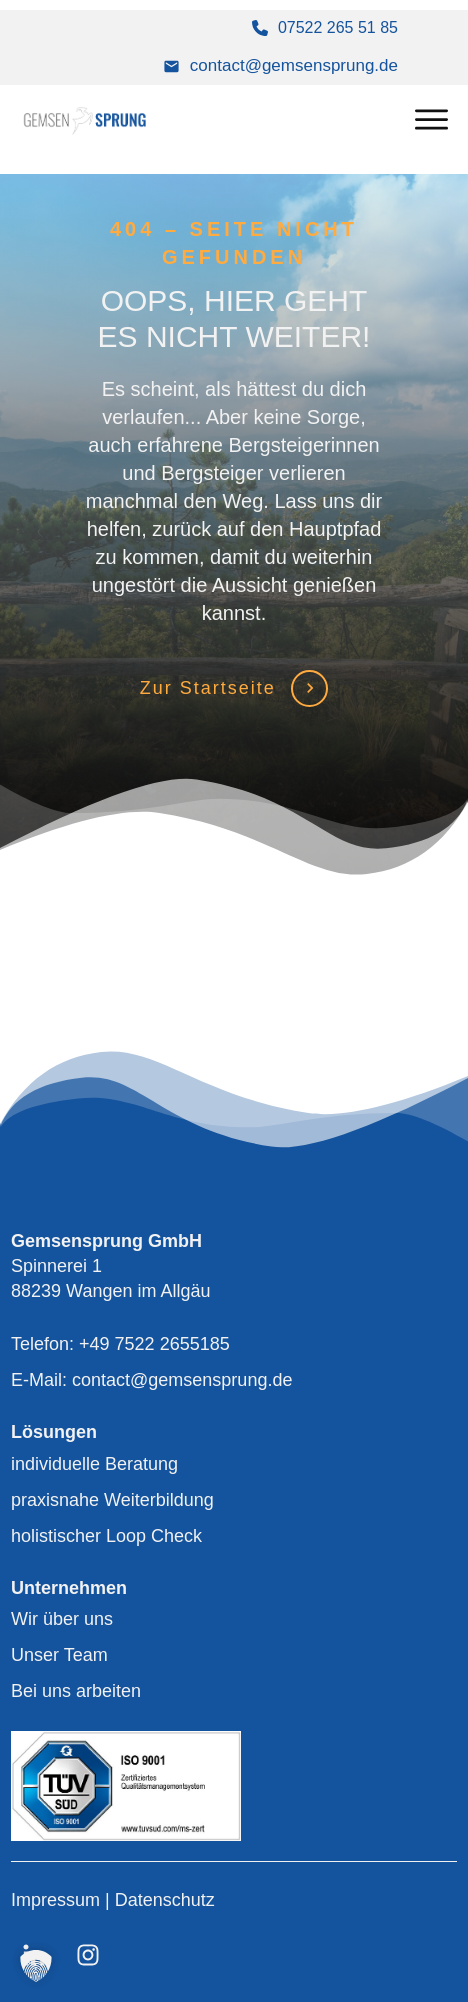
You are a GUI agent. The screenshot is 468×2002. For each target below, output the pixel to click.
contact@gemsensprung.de (294, 65)
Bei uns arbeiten (76, 1691)
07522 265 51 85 (338, 27)
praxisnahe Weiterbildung (112, 1500)
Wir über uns (62, 1619)
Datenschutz (165, 1900)
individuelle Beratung (94, 1464)
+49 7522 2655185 (154, 1344)
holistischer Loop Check (106, 1536)
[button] (36, 1966)
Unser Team (59, 1655)
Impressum (58, 1900)
